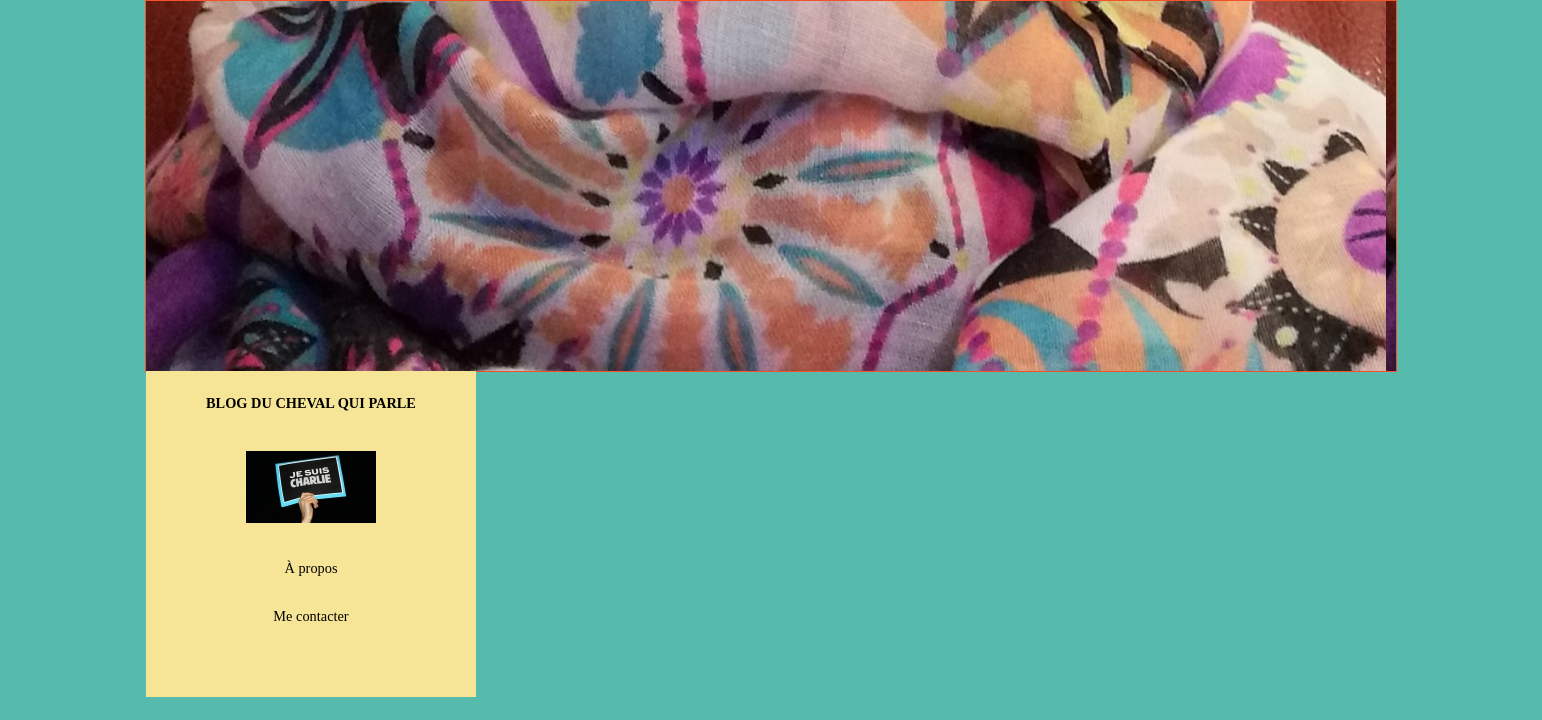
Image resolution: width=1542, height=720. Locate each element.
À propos (311, 568)
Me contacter (310, 616)
